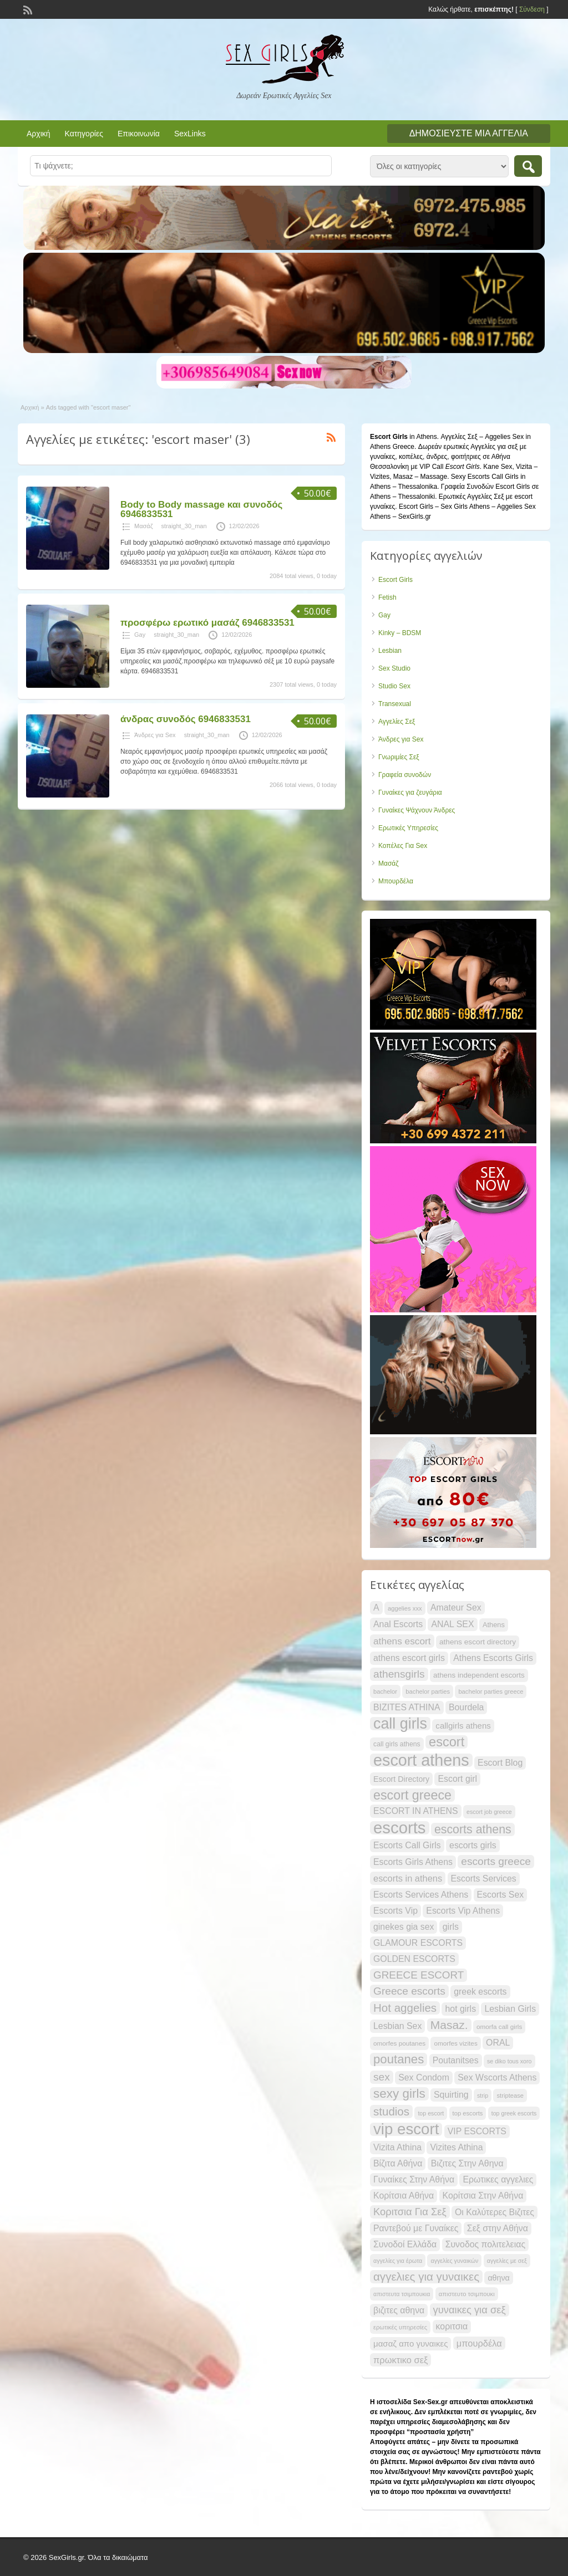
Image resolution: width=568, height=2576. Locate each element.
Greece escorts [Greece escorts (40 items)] (409, 1991)
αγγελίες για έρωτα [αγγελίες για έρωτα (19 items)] (397, 2260)
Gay (139, 634)
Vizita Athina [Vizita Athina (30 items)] (397, 2147)
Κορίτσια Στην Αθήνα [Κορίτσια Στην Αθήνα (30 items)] (483, 2195)
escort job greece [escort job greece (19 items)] (489, 1811)
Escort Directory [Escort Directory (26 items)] (401, 1779)
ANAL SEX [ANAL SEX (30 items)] (452, 1624)
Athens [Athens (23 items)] (494, 1625)
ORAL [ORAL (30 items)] (498, 2042)
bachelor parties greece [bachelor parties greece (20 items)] (490, 1691)
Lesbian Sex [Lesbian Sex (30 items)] (397, 2026)
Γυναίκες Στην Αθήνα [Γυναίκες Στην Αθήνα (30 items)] (413, 2179)
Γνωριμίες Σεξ (398, 757)
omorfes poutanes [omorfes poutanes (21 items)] (399, 2043)
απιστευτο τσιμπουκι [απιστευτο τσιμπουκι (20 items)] (467, 2294)
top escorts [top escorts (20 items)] (468, 2113)
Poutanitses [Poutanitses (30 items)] (456, 2060)
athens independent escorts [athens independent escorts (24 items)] (479, 1675)
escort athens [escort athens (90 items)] (421, 1760)
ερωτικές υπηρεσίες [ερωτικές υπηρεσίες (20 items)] (400, 2327)
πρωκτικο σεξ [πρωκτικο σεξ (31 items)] (400, 2360)
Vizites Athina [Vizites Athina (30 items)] (456, 2147)
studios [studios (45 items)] (391, 2111)
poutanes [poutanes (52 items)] (398, 2059)
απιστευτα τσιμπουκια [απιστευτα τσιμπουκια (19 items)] (401, 2294)
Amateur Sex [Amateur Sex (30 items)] (455, 1607)
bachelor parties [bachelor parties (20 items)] (427, 1691)
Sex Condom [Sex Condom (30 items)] (423, 2077)
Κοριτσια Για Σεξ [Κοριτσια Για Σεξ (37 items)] (410, 2211)
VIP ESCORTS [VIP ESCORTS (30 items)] (477, 2131)
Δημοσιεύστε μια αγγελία (468, 133)
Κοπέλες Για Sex (402, 846)
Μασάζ (143, 526)
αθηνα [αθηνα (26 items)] (498, 2277)
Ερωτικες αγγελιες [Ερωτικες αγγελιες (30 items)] (498, 2179)
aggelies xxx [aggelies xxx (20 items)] (405, 1608)
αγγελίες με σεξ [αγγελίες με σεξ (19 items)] (507, 2260)
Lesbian (390, 651)
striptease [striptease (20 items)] (510, 2095)
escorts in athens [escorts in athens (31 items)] (407, 1878)
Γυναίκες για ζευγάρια (410, 792)
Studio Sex (394, 686)
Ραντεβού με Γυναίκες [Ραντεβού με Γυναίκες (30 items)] (415, 2228)
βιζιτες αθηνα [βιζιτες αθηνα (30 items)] (398, 2310)
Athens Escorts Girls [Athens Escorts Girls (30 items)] (493, 1658)
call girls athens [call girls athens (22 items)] (396, 1744)
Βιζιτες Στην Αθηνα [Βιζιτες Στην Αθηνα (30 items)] (467, 2163)
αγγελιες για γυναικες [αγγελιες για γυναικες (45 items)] (426, 2276)
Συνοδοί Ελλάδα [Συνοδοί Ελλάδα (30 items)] (405, 2244)
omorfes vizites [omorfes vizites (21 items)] (455, 2043)
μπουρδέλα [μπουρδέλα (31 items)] (479, 2343)
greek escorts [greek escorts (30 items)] (480, 1991)
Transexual (394, 704)
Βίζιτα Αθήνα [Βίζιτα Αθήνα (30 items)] (397, 2163)
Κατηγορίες (84, 133)
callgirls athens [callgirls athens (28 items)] (463, 1725)
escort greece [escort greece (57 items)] (412, 1795)
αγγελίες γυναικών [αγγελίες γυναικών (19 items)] (454, 2260)
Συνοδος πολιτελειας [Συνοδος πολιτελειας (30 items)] (485, 2244)
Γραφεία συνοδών (404, 775)
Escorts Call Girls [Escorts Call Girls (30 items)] (407, 1845)
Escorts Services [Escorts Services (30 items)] (483, 1878)
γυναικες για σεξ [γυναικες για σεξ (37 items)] (469, 2310)
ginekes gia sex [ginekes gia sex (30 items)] (403, 1926)
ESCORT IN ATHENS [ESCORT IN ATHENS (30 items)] (415, 1811)
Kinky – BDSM (399, 633)
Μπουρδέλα (395, 881)
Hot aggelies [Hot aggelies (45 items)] (405, 2007)
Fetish (387, 597)
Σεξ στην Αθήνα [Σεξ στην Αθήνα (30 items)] (497, 2228)
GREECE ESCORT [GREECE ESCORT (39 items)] (418, 1975)
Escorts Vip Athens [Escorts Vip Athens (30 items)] (463, 1910)
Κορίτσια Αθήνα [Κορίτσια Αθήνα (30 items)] (403, 2195)
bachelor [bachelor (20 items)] (385, 1691)
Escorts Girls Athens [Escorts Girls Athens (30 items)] (413, 1862)
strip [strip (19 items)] (482, 2095)
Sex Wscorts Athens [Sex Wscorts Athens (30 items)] (497, 2077)
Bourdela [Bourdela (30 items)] (466, 1707)
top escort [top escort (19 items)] (431, 2113)
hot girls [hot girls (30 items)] (460, 2008)
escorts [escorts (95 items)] (399, 1827)
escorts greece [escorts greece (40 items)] (496, 1861)
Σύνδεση (532, 9)
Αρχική (38, 133)
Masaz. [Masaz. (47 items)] (449, 2024)
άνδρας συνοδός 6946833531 (185, 719)
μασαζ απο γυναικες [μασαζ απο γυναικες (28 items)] (410, 2343)
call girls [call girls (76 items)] (400, 1723)
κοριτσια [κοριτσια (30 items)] (452, 2326)
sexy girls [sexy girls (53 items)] (399, 2093)
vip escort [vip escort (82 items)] (406, 2129)
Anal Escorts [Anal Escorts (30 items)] (398, 1624)
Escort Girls (395, 580)
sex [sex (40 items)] (381, 2077)
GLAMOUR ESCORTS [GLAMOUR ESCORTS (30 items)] (418, 1943)
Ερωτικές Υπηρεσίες (408, 828)
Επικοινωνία (139, 133)
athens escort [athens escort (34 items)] (402, 1641)
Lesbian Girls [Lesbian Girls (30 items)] (510, 2008)
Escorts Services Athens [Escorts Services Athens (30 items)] (420, 1894)
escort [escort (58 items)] (446, 1742)
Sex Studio (394, 668)
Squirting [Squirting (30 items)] (451, 2094)
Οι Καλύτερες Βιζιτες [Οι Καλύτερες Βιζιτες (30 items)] (494, 2212)
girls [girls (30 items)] (451, 1926)
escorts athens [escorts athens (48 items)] (472, 1829)
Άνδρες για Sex (155, 735)
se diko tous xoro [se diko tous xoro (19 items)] (509, 2061)
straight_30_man (184, 526)
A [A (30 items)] (376, 1607)
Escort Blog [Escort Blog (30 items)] (500, 1762)
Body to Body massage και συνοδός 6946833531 (201, 509)
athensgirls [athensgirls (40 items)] (399, 1674)
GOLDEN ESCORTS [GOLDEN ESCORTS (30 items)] (414, 1959)
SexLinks (190, 133)
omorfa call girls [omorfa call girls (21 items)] (499, 2026)
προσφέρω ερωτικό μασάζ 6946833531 (207, 622)
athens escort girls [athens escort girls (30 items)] (409, 1658)
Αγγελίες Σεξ (396, 721)
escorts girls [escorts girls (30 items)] (472, 1845)
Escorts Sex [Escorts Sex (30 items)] (500, 1894)
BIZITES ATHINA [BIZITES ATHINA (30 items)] (406, 1707)
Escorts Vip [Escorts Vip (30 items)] (395, 1910)
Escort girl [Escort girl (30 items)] (457, 1778)
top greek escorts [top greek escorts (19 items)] (514, 2113)
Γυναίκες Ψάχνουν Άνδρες (416, 810)
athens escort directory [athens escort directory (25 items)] (477, 1642)
